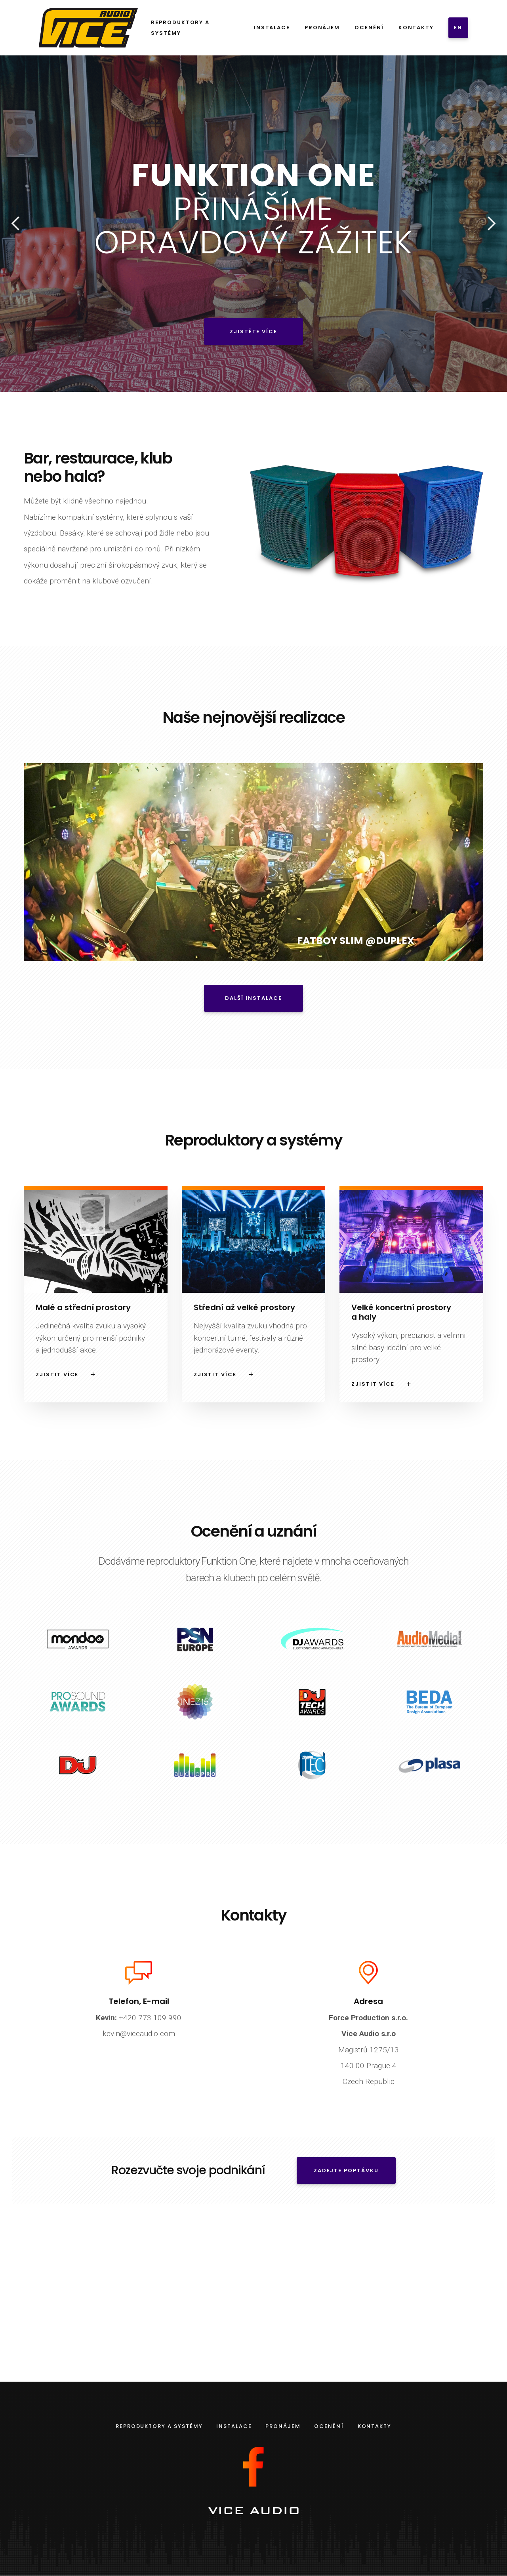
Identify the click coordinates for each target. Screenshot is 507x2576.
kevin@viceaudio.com (139, 2033)
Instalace (271, 27)
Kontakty (415, 27)
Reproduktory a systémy (180, 28)
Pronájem (322, 27)
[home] (87, 27)
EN (458, 27)
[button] (16, 223)
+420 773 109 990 (138, 2017)
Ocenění (369, 27)
